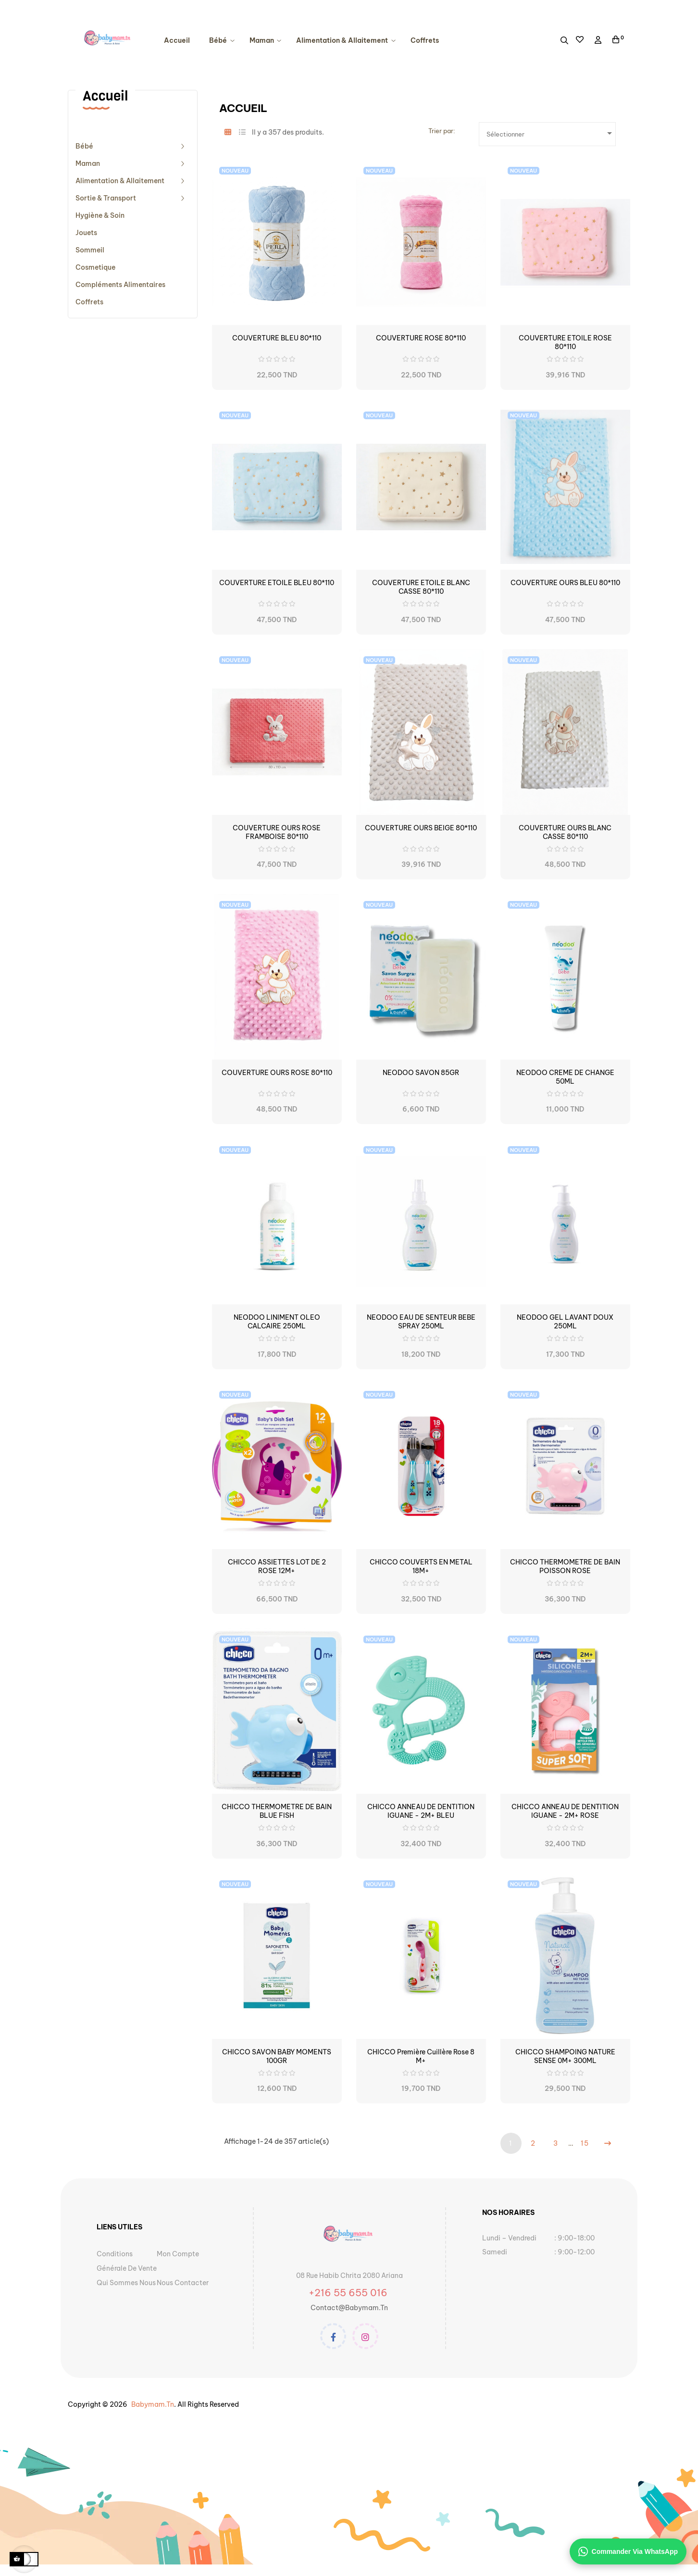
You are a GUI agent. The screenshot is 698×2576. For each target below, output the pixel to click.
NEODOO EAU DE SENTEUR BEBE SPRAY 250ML (421, 1321)
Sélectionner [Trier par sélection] (550, 133)
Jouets (86, 232)
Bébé (84, 146)
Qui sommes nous (126, 2282)
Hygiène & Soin (100, 215)
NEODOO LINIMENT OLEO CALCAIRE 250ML (277, 1321)
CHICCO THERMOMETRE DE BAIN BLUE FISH (277, 1811)
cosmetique (95, 267)
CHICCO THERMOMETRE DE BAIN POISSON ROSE (565, 1566)
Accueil (105, 96)
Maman (87, 163)
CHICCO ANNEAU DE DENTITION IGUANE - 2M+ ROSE (565, 1811)
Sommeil (89, 250)
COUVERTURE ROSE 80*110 (421, 338)
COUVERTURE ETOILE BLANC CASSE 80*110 (421, 587)
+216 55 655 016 (349, 2293)
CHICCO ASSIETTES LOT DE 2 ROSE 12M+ (277, 1566)
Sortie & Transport (105, 198)
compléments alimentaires (120, 284)
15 (585, 2143)
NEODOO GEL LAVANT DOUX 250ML (565, 1321)
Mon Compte (178, 2254)
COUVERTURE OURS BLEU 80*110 (565, 582)
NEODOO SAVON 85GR (421, 1072)
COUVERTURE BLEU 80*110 (276, 338)
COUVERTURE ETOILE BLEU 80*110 (276, 582)
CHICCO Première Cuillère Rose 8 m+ (420, 2056)
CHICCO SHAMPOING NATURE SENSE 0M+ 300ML (565, 2056)
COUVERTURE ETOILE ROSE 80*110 (565, 342)
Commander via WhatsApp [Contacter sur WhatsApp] (628, 2551)
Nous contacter (183, 2282)
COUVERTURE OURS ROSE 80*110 (277, 1072)
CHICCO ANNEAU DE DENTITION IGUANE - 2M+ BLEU (420, 1811)
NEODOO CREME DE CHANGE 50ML (565, 1077)
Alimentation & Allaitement (119, 180)
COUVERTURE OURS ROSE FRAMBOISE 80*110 (277, 832)
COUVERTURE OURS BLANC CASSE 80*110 (565, 832)
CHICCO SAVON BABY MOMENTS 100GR (276, 2056)
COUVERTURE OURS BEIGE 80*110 (421, 828)
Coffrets (89, 302)
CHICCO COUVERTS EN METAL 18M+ (421, 1566)
